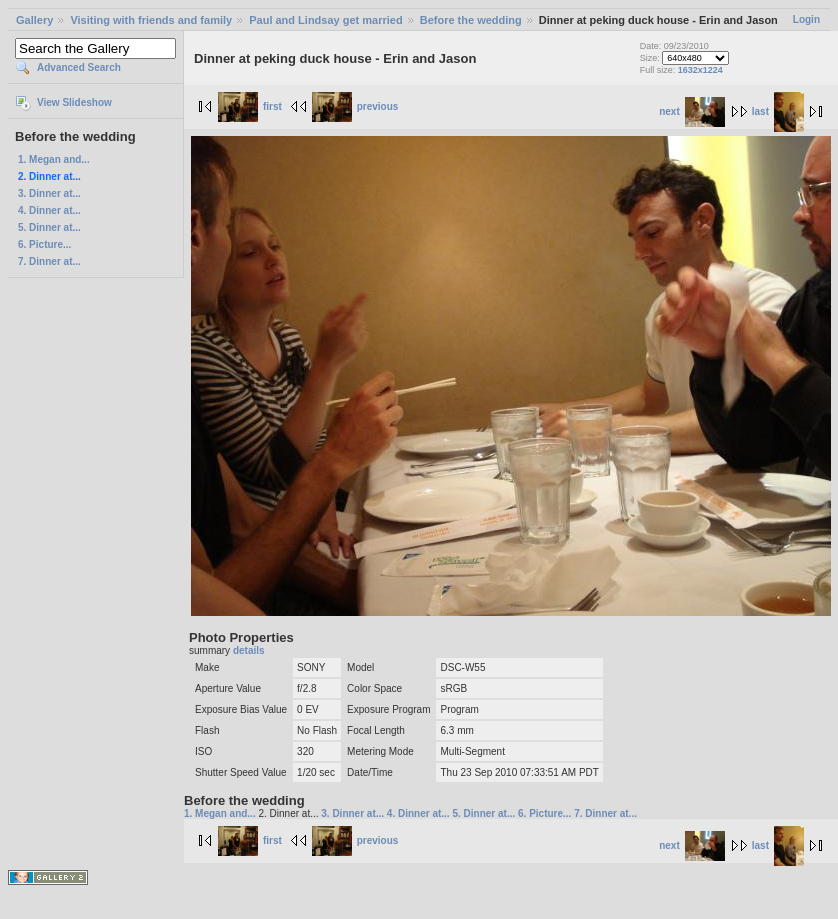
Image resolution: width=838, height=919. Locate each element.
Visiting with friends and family (151, 20)
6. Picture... (44, 244)
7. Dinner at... (49, 261)
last (778, 111)
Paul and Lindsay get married (325, 20)
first (250, 106)
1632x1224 (700, 70)
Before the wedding (471, 20)
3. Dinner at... (49, 193)
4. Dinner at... (49, 210)
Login (806, 19)
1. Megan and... (54, 159)
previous (355, 106)
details (249, 650)
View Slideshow (74, 102)
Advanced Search (79, 67)
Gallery (34, 20)
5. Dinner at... (49, 227)
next (692, 111)
